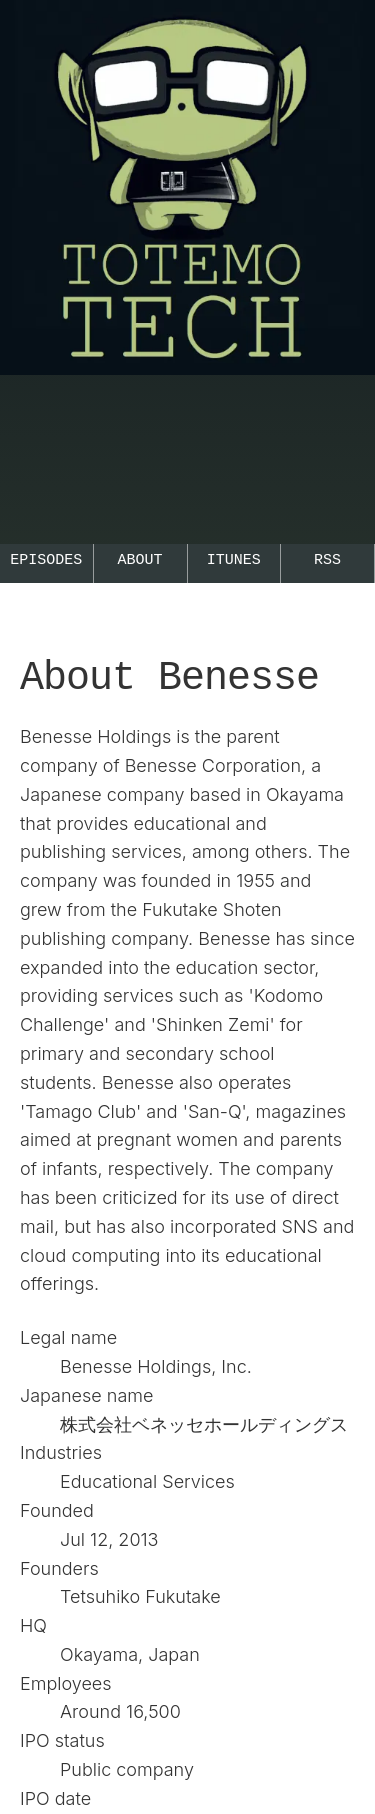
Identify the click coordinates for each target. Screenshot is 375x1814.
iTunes (234, 560)
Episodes (46, 560)
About (140, 560)
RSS (327, 560)
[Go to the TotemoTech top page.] (187, 395)
